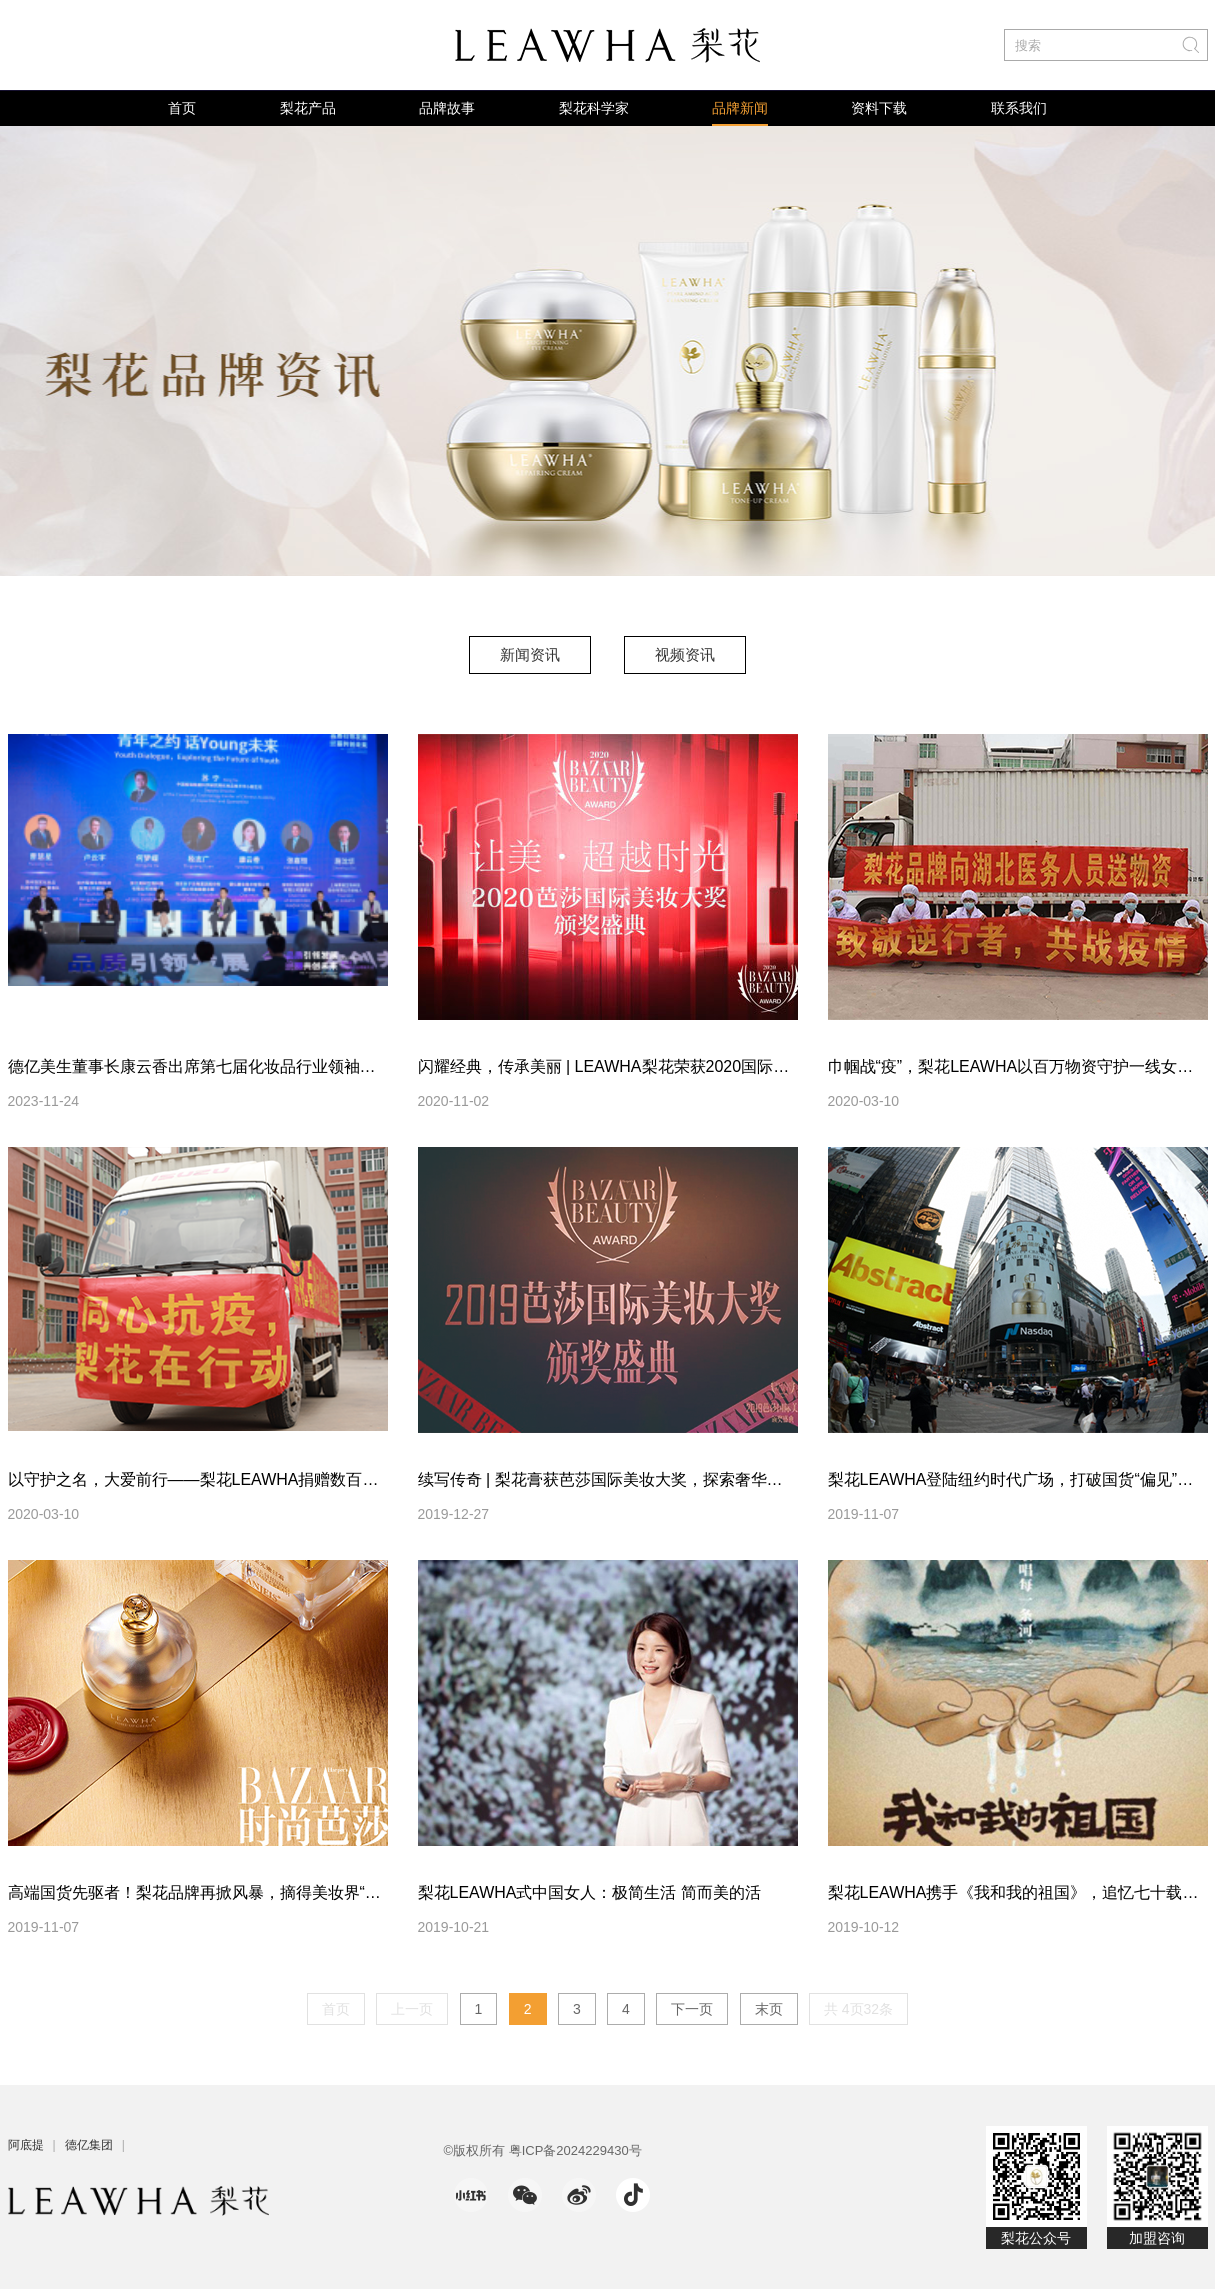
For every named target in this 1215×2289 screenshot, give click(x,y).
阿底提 (26, 2145)
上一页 (412, 2009)
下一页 (692, 2009)
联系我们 (1019, 108)
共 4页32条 (858, 2009)
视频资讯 (685, 654)
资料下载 (879, 108)
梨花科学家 (594, 108)
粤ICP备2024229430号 (575, 2150)
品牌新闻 (740, 108)
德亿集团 (89, 2145)
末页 (769, 2009)
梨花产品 (308, 108)
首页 (182, 108)
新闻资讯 (530, 654)
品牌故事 (447, 108)
